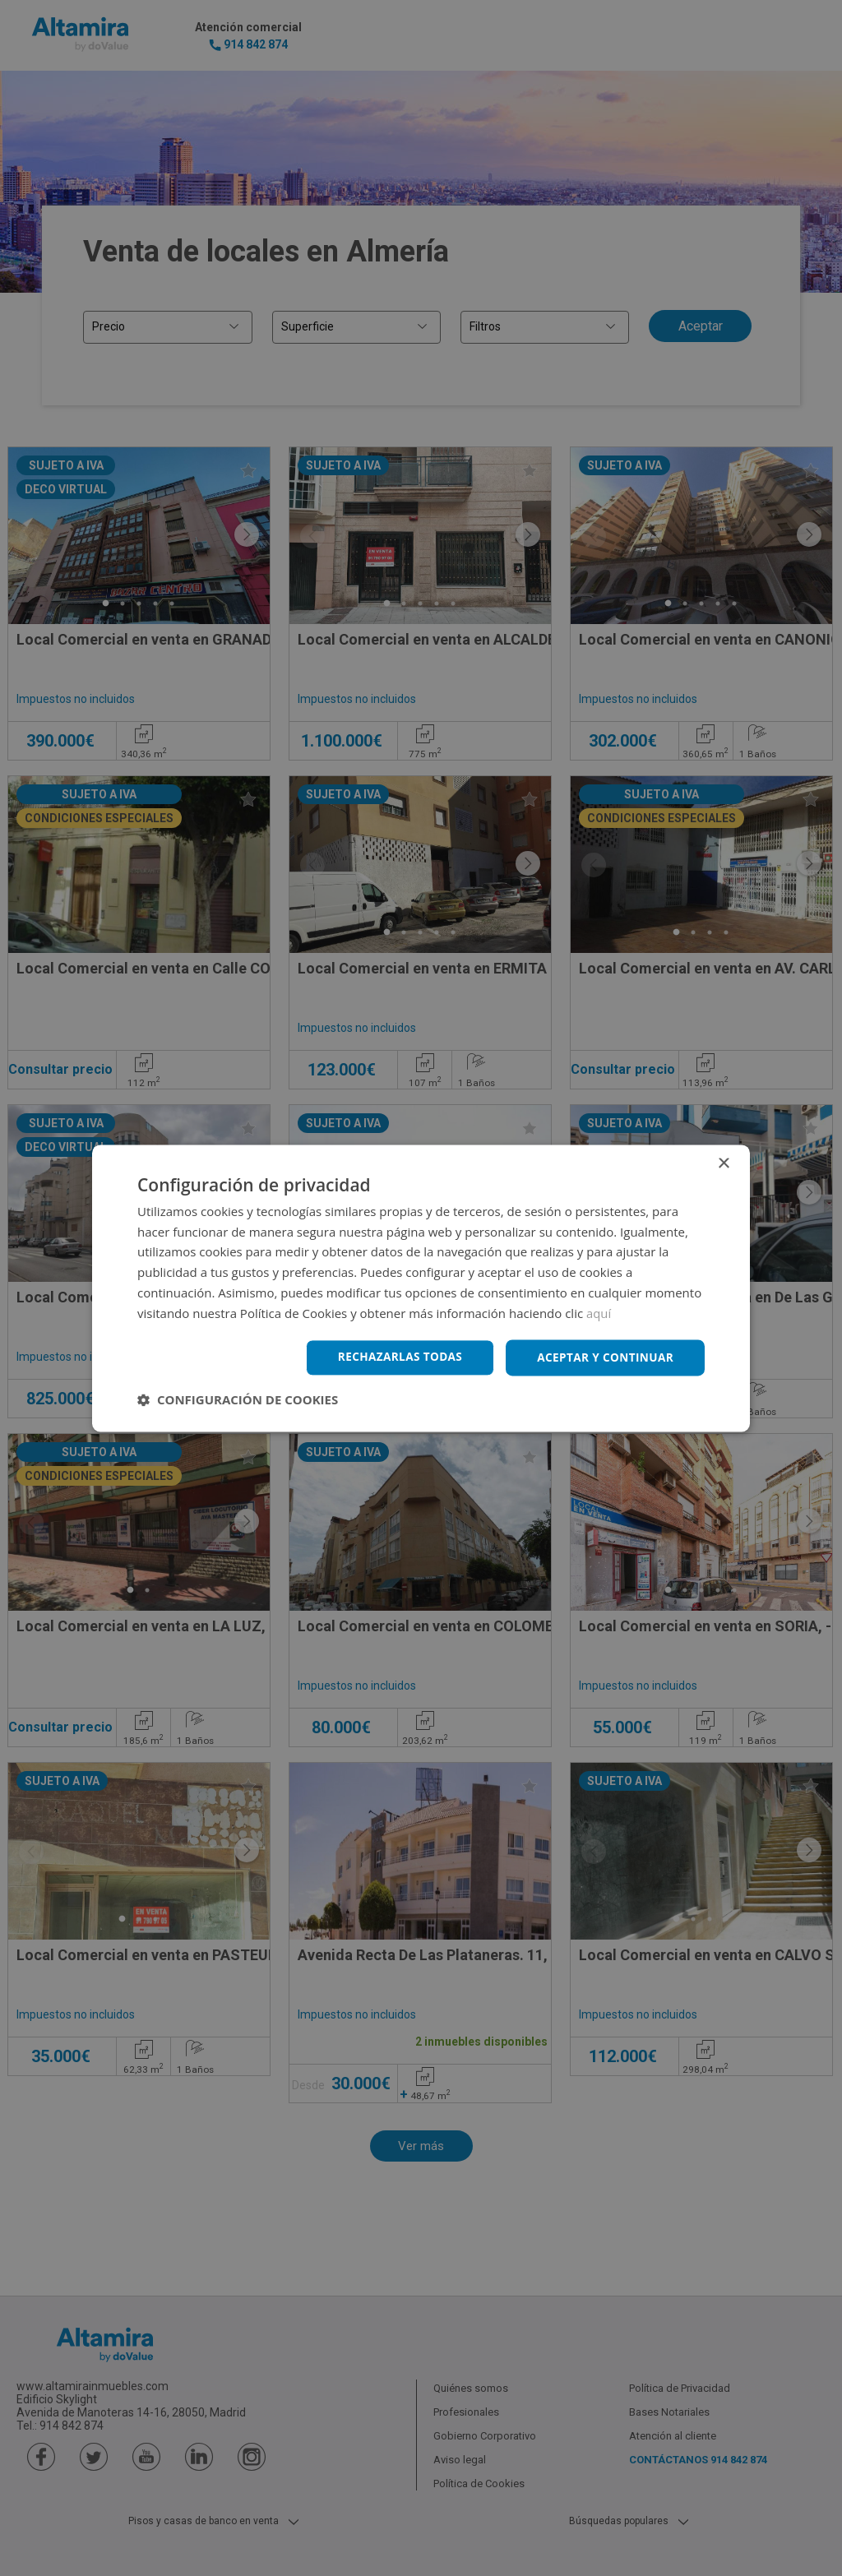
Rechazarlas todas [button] (394, 1357)
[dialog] (421, 1288)
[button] (237, 1400)
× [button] (723, 1163)
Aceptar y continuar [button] (603, 1357)
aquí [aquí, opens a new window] (599, 1312)
